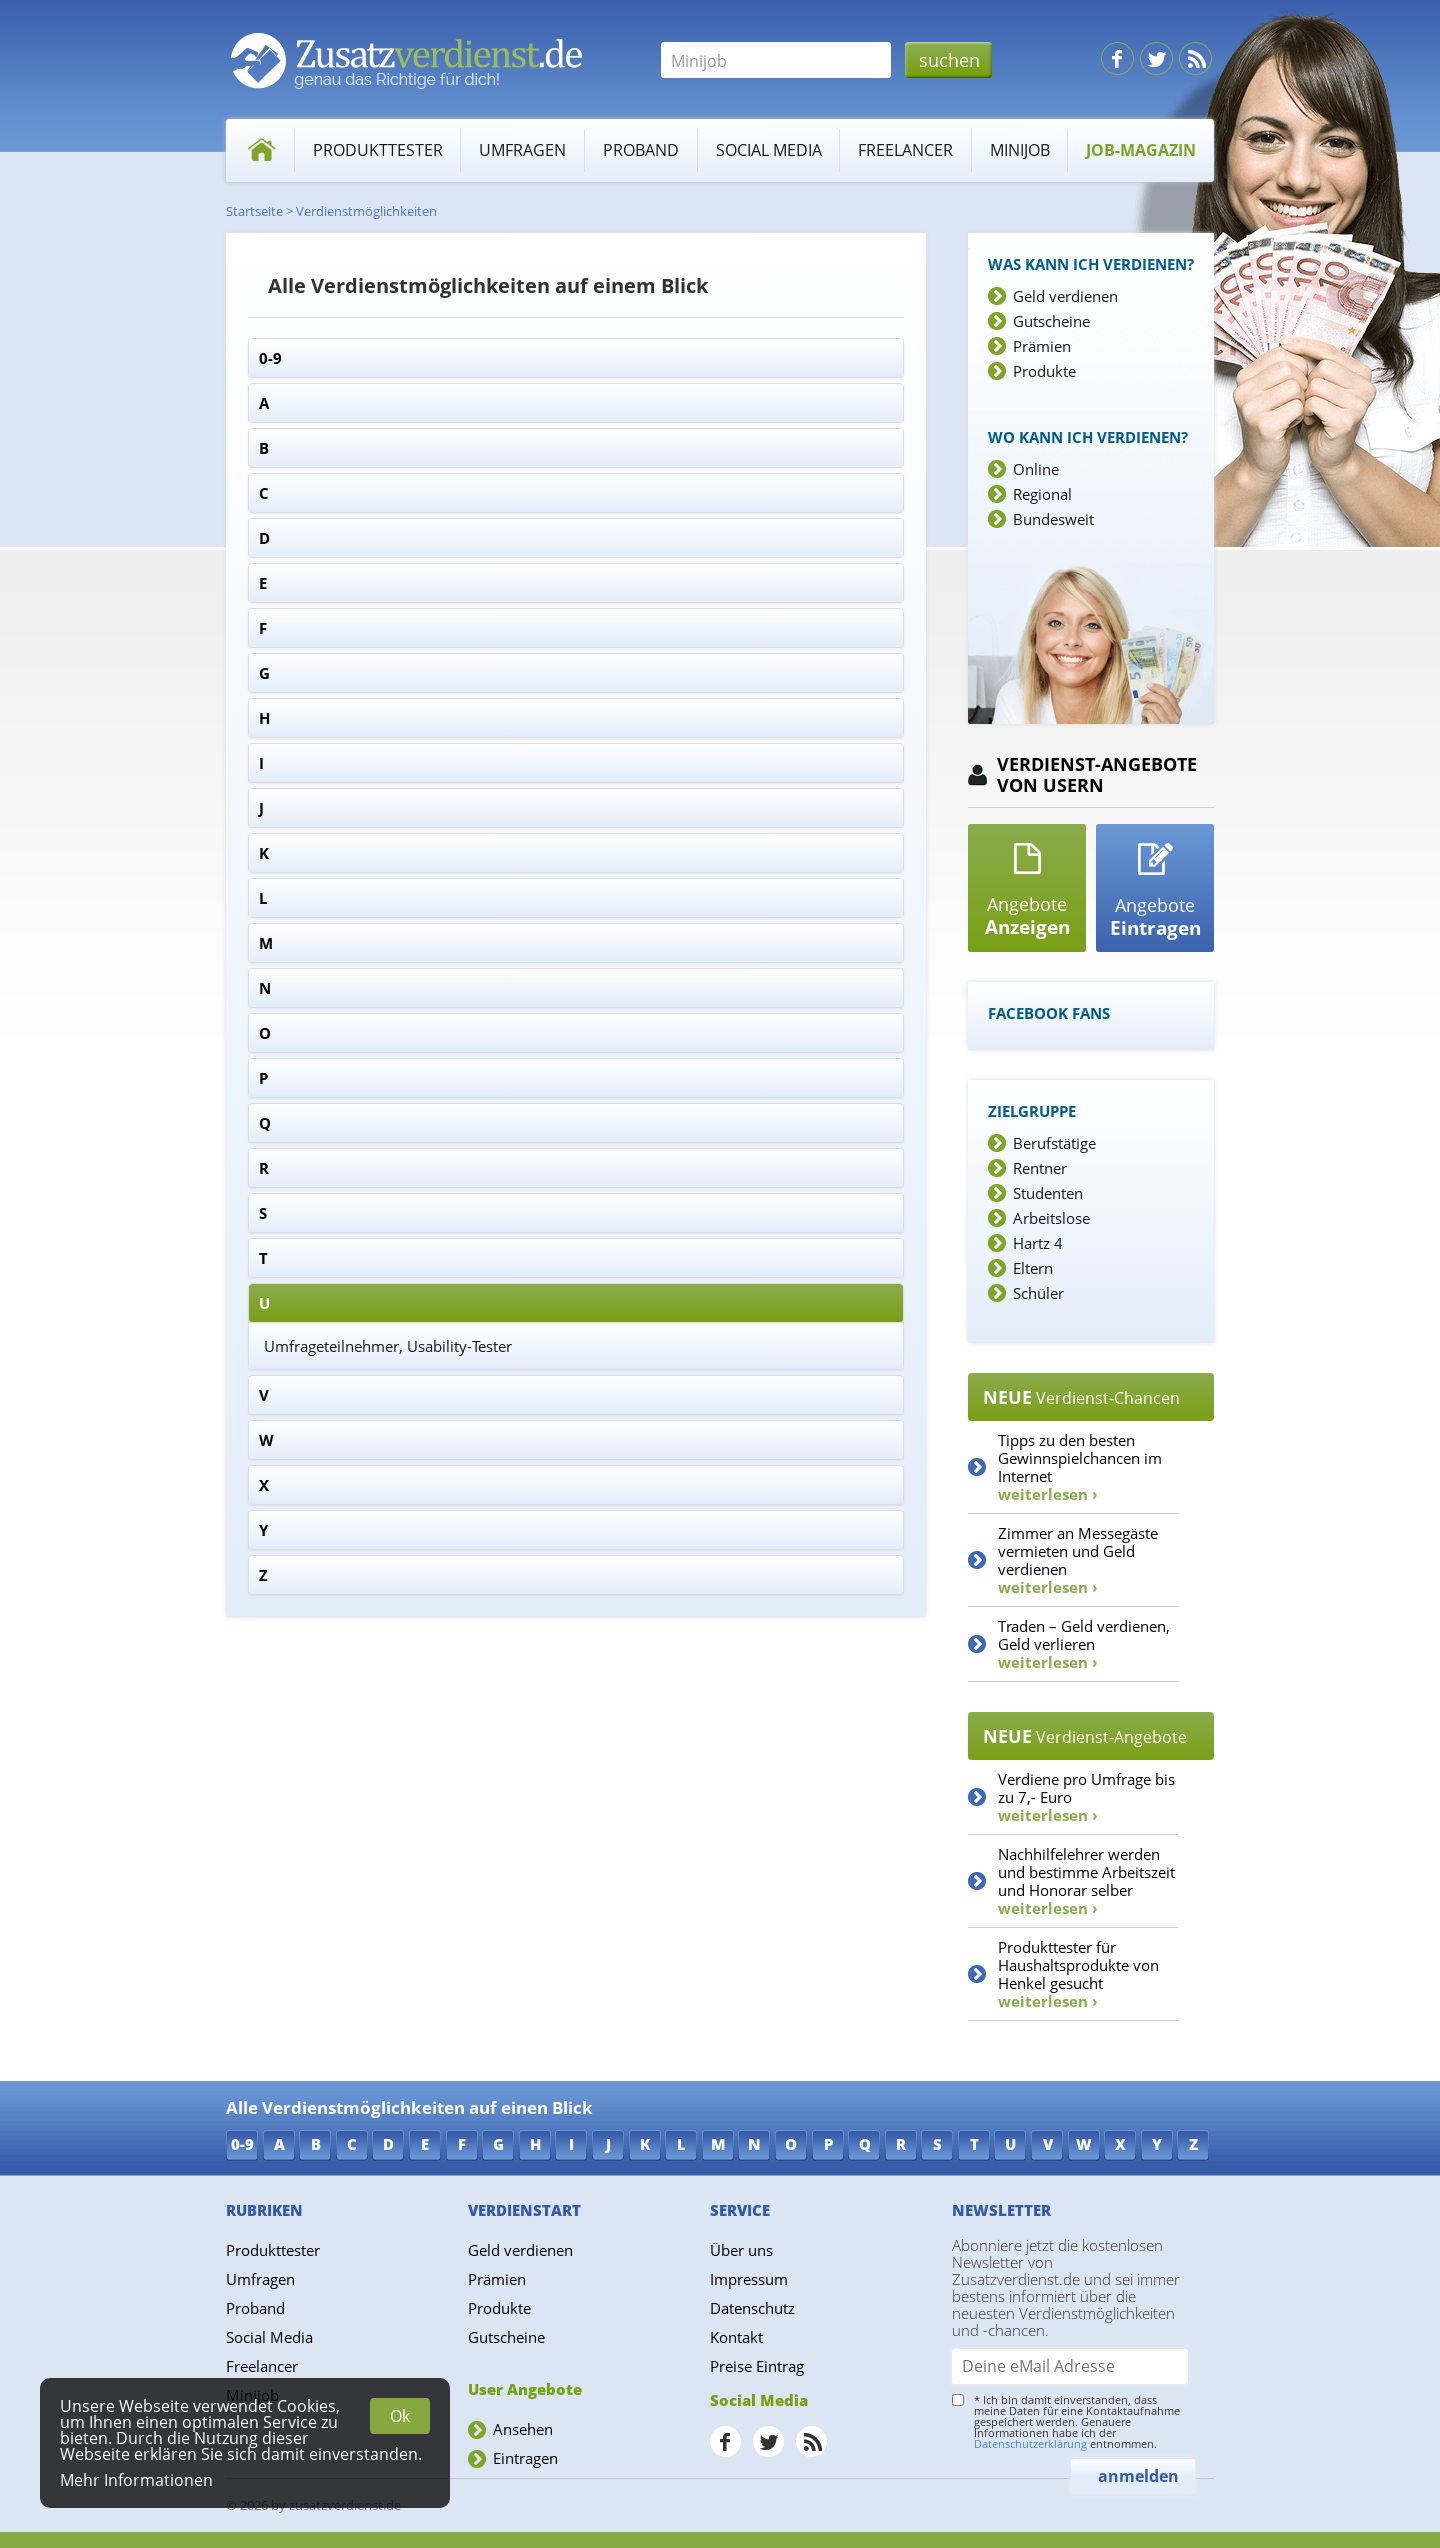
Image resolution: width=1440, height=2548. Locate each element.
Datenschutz (752, 2308)
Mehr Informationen (136, 2480)
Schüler (1038, 1293)
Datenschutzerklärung (1030, 2443)
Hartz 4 (1038, 1243)
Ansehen (523, 2429)
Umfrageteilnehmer (331, 1346)
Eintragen (525, 2458)
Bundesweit (1053, 519)
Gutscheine (1051, 321)
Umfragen (522, 150)
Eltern (1033, 1268)
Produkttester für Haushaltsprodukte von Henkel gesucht (1078, 1974)
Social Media (769, 150)
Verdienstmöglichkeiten (366, 211)
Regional (1042, 494)
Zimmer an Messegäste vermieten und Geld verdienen (1078, 1560)
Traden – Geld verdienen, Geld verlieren (1084, 1644)
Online (1036, 469)
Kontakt (736, 2337)
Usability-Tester (459, 1346)
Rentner (1040, 1168)
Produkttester (378, 150)
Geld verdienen (1065, 296)
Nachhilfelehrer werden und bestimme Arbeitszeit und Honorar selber (1086, 1881)
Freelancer (905, 150)
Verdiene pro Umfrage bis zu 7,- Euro (1086, 1797)
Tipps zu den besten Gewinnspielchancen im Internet (1080, 1467)
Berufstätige (1054, 1143)
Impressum (749, 2279)
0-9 (270, 358)
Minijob (1020, 150)
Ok (400, 2416)
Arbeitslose (1051, 1218)
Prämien (1042, 346)
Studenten (1048, 1193)
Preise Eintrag (757, 2366)
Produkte (1044, 371)
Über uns (741, 2250)
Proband (641, 150)
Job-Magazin (1141, 150)
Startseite (254, 211)
